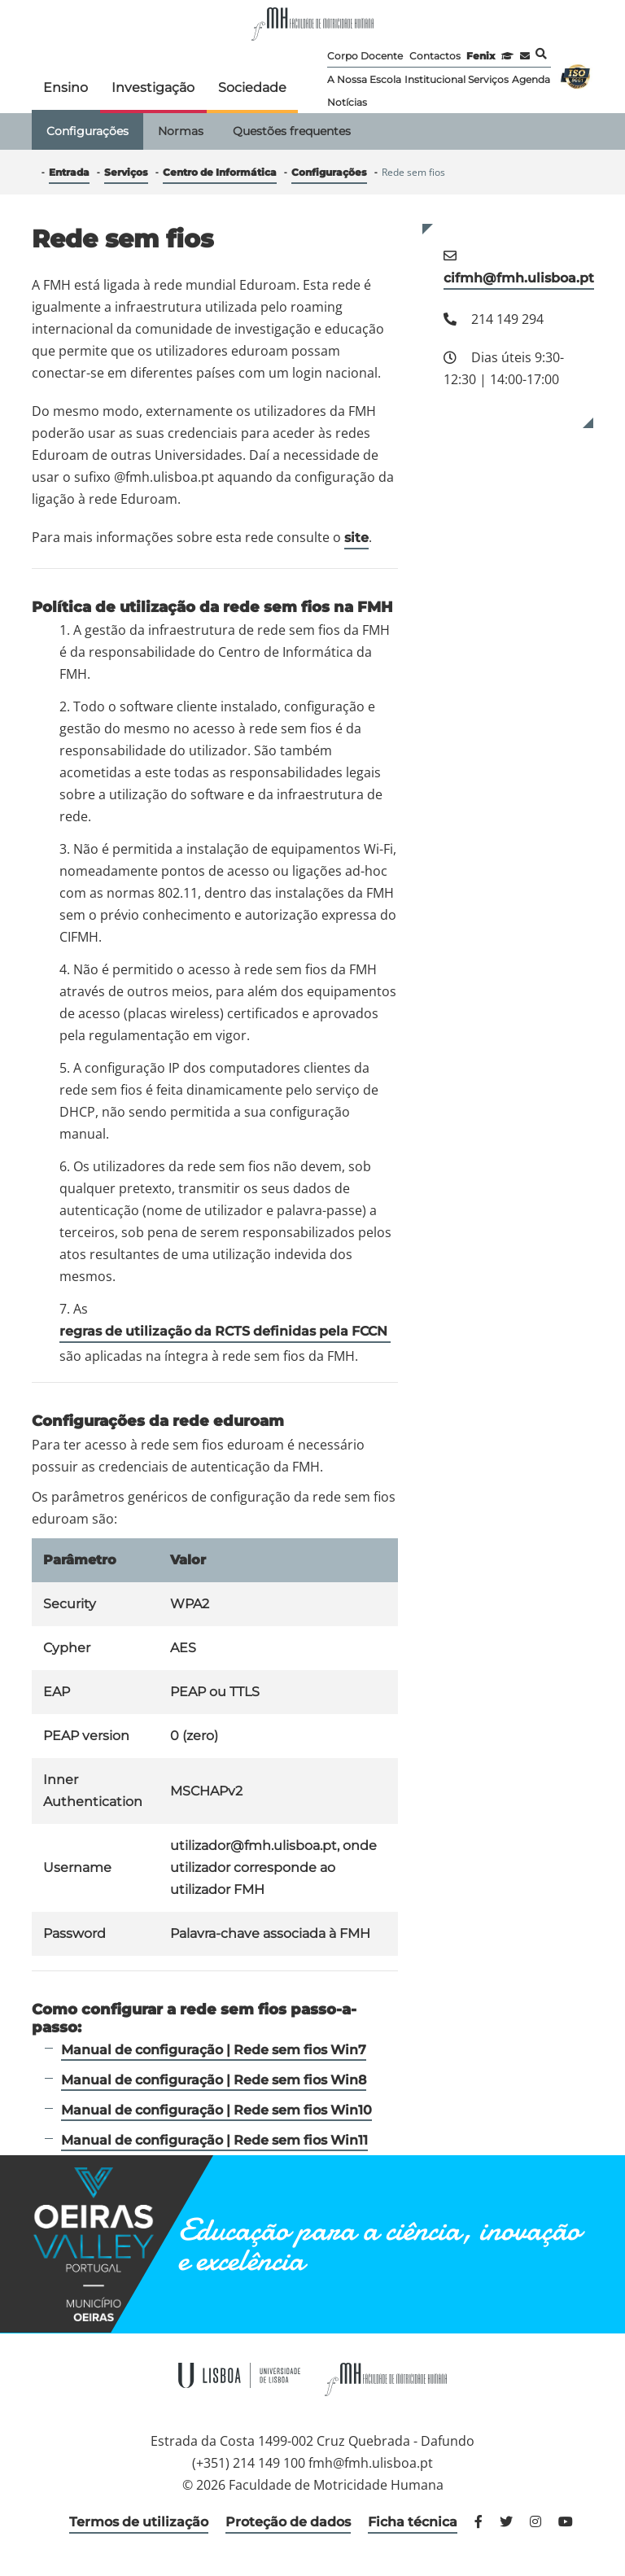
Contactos (435, 56)
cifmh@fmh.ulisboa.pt (519, 278)
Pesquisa (541, 53)
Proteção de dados (288, 2522)
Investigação (152, 87)
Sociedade (252, 87)
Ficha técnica (412, 2522)
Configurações (87, 131)
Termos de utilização (138, 2522)
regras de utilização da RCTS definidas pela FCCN (225, 1331)
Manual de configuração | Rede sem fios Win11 (214, 2140)
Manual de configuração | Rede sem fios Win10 (216, 2110)
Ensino (65, 87)
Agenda (531, 79)
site (356, 537)
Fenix (480, 56)
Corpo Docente (365, 56)
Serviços (488, 79)
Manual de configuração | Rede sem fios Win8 (213, 2080)
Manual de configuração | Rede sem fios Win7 (213, 2050)
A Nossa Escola (364, 79)
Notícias (347, 102)
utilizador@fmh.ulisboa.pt (253, 1845)
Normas (180, 131)
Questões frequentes (292, 131)
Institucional (434, 79)
